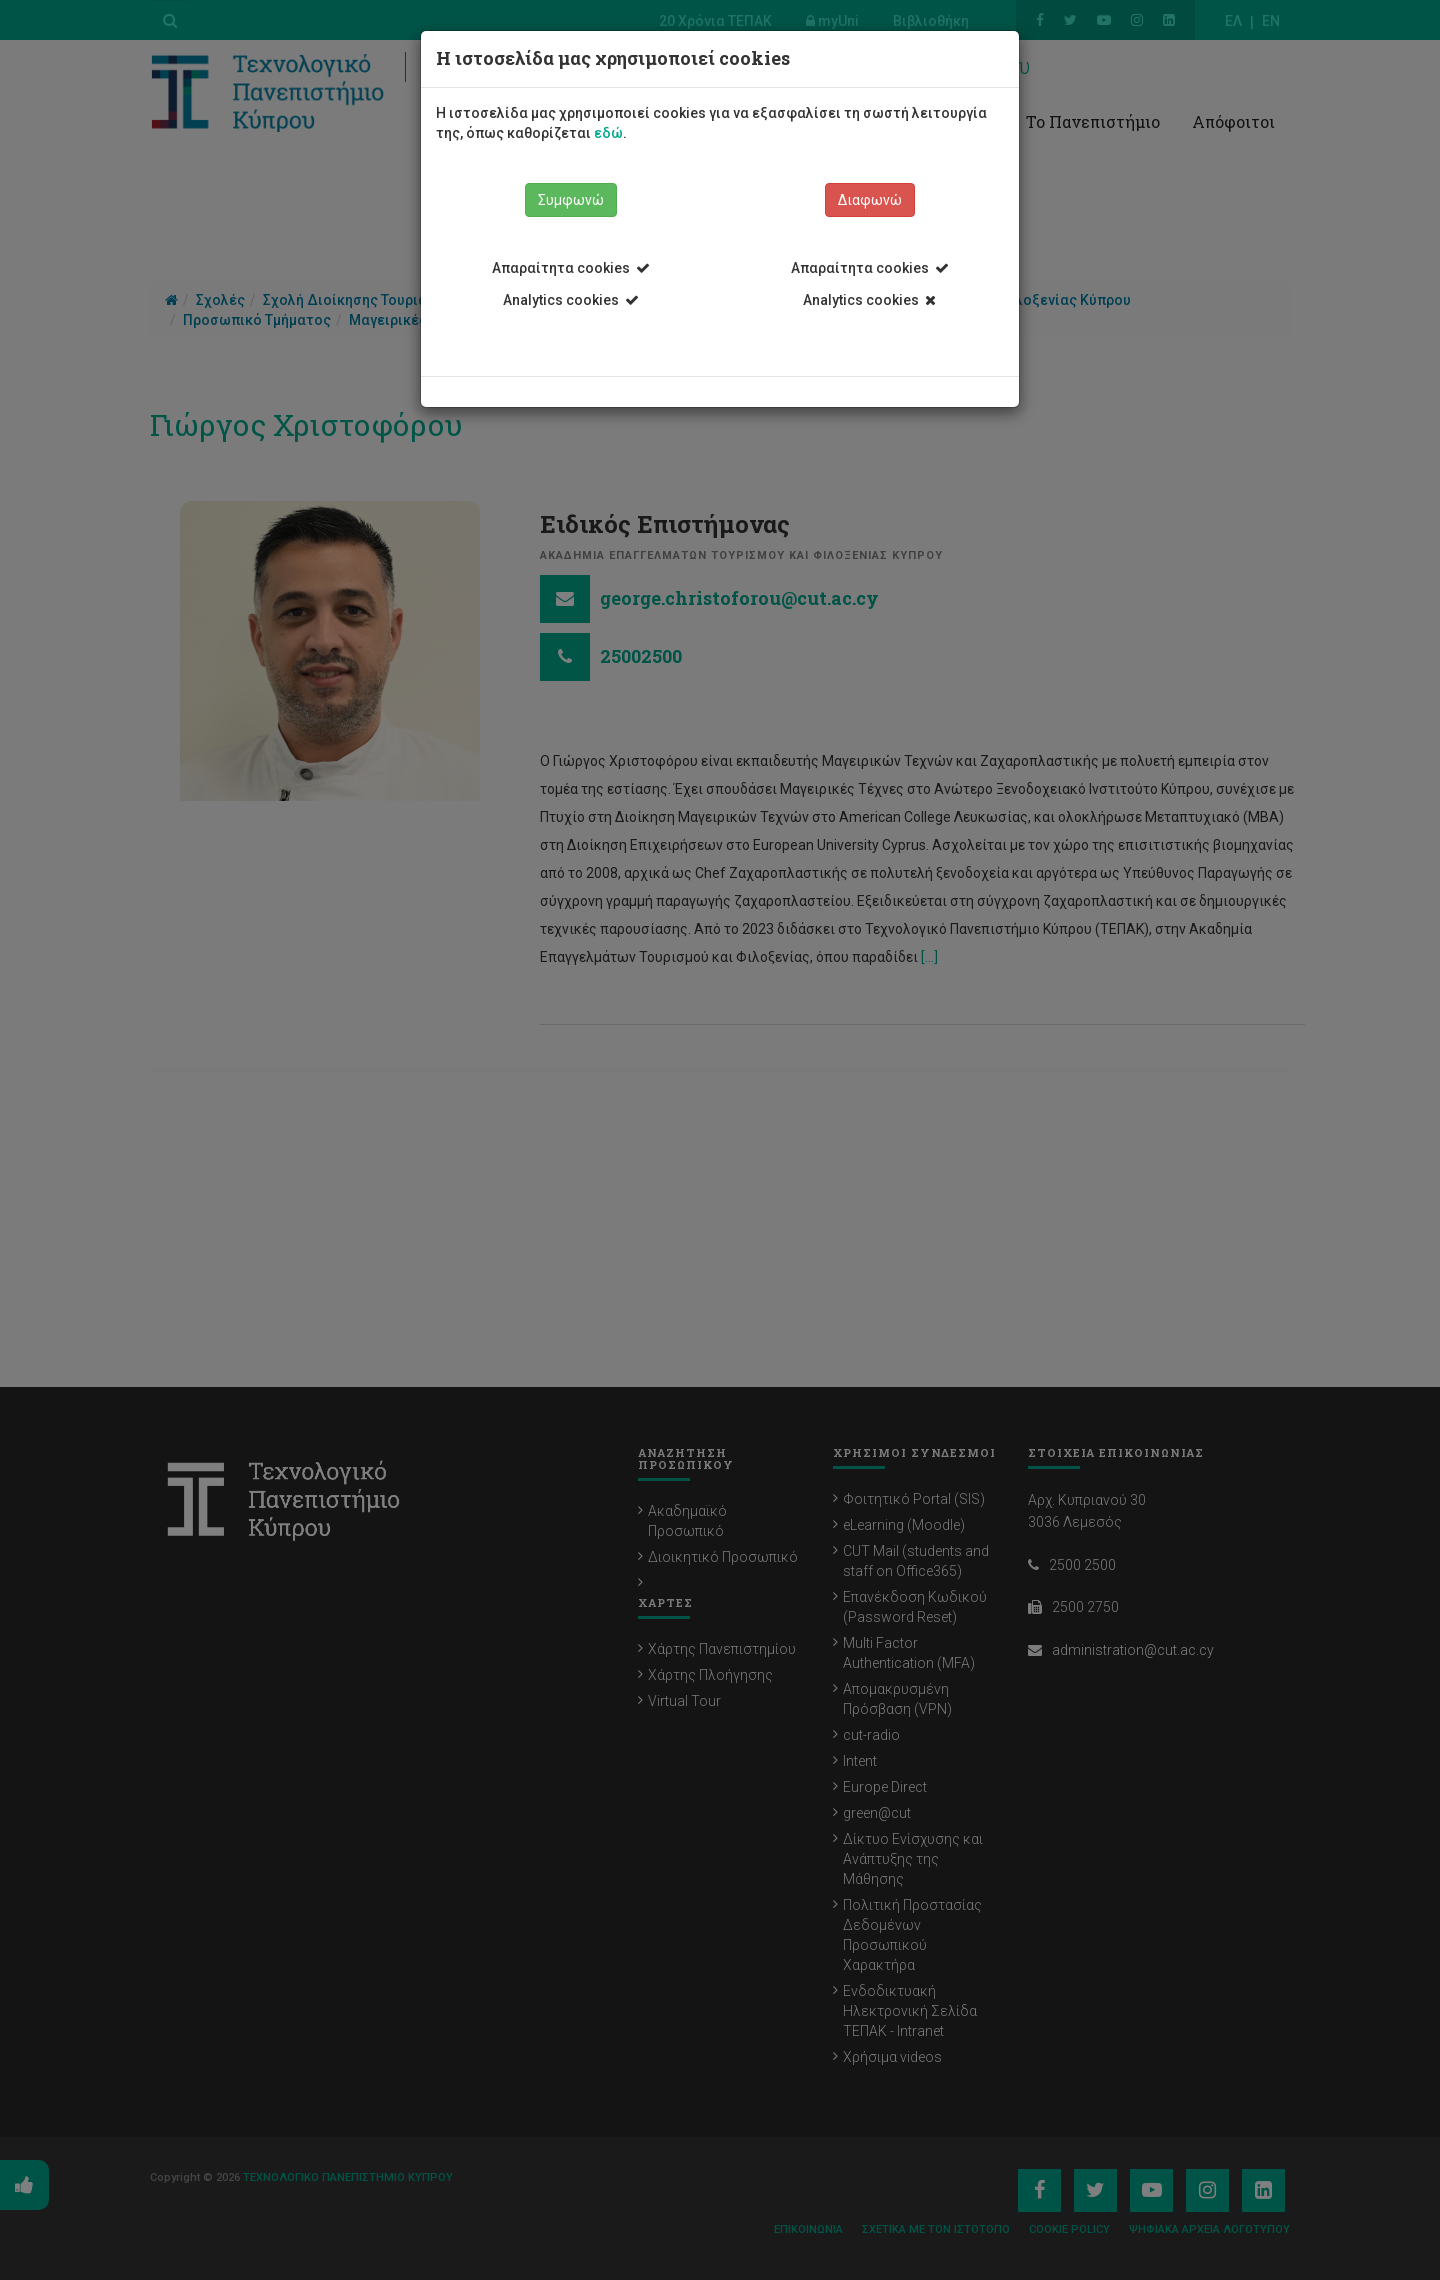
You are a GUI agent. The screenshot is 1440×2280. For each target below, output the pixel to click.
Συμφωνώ (571, 200)
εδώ (608, 133)
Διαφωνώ (870, 200)
